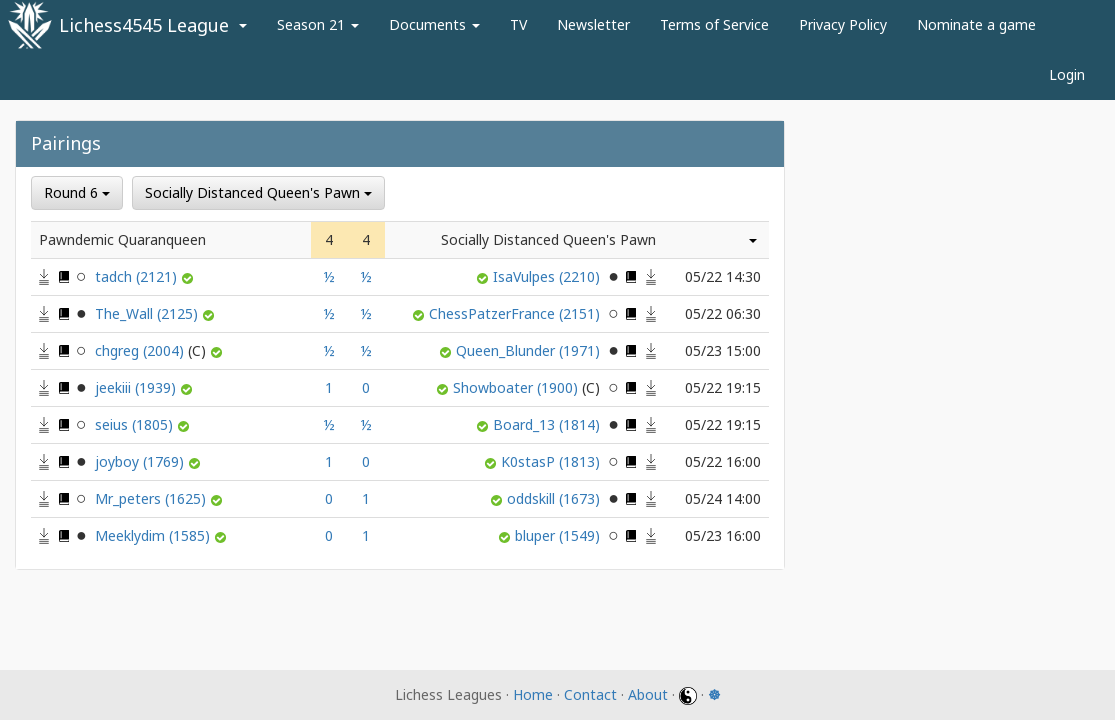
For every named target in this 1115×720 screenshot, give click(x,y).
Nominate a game (976, 24)
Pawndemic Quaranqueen (122, 239)
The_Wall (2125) (148, 313)
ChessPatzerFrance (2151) (516, 313)
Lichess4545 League (144, 25)
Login (1067, 74)
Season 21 (318, 24)
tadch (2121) (138, 276)
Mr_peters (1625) (152, 498)
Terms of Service (714, 24)
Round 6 (77, 192)
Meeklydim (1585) (154, 535)
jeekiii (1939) (137, 387)
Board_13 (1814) (548, 424)
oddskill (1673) (555, 498)
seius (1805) (136, 424)
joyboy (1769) (141, 461)
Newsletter (593, 24)
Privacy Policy (843, 24)
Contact (590, 694)
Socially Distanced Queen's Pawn (258, 192)
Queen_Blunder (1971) (530, 350)
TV (518, 24)
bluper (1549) (559, 535)
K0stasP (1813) (552, 461)
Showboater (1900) (528, 387)
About (648, 694)
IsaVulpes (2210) (548, 276)
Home (533, 694)
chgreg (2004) (152, 350)
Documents (434, 24)
